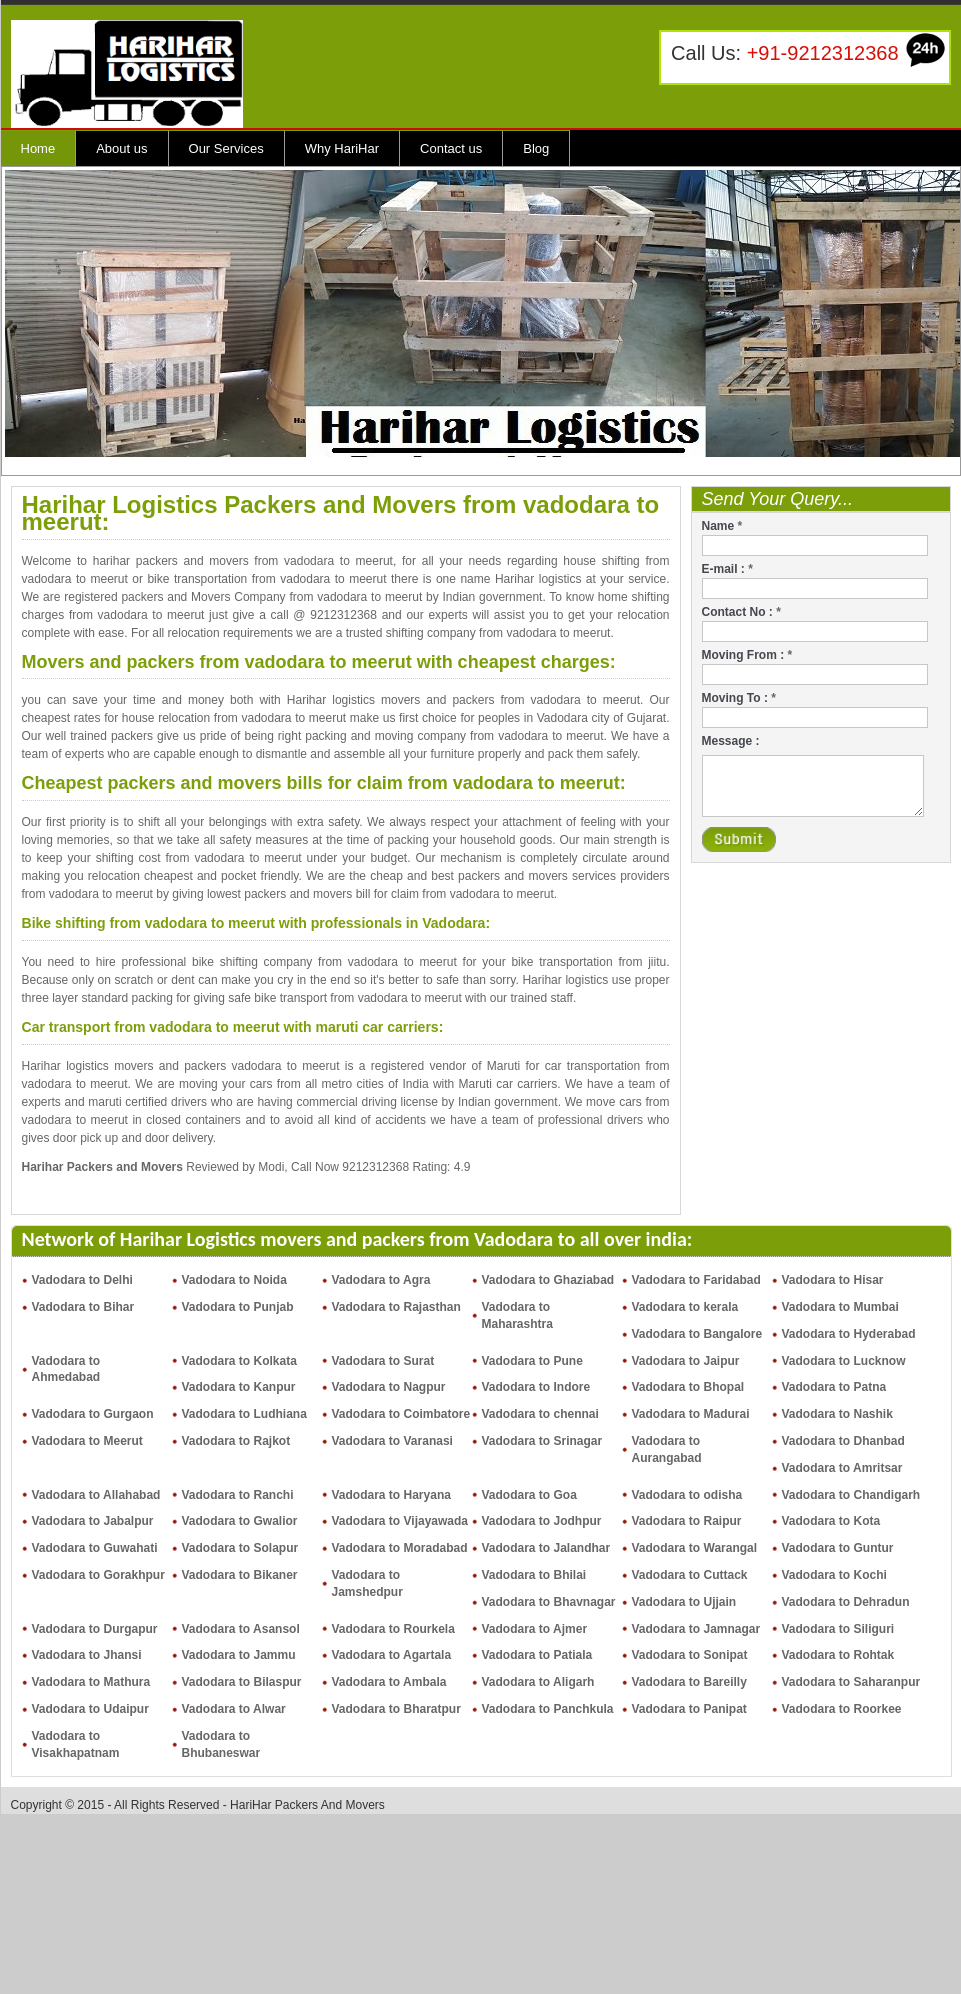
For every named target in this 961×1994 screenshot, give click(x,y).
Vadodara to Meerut (87, 1441)
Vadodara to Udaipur (90, 1709)
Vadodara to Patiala (537, 1655)
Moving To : (739, 698)
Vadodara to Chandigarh (851, 1495)
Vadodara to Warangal (695, 1548)
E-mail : (727, 569)
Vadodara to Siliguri (838, 1629)
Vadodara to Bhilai (534, 1575)
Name (722, 526)
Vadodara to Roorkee (842, 1709)
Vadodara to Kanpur (239, 1387)
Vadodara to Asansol (241, 1629)
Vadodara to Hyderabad (849, 1334)
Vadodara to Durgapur (95, 1629)
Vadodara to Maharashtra (517, 1315)
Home (38, 148)
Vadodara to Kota (831, 1521)
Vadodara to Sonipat (690, 1655)
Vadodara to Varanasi (392, 1441)
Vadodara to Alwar (234, 1709)
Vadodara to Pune (532, 1361)
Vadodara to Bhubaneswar (221, 1744)
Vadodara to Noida (234, 1280)
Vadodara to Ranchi (238, 1495)
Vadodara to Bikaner (240, 1575)
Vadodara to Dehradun (846, 1602)
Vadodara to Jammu (239, 1655)
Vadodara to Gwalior (240, 1521)
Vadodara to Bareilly (689, 1682)
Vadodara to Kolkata (239, 1361)
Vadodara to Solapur (240, 1548)
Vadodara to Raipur (687, 1521)
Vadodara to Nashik (837, 1414)
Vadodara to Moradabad (400, 1548)
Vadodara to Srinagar (542, 1441)
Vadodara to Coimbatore (401, 1414)
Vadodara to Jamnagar (696, 1629)
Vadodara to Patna (834, 1387)
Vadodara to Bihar (83, 1307)
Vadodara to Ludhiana (244, 1414)
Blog (536, 148)
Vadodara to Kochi (834, 1575)
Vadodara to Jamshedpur (367, 1583)
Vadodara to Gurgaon (93, 1414)
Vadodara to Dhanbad (843, 1441)
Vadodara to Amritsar (842, 1468)
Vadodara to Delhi (82, 1280)
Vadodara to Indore (536, 1387)
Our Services (226, 148)
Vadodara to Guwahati (95, 1548)
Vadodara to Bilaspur (242, 1682)
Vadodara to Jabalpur (93, 1521)
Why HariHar (342, 148)
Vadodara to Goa (529, 1495)
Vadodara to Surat (383, 1361)
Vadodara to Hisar (833, 1280)
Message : (731, 741)
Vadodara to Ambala (389, 1682)
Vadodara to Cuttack (690, 1575)
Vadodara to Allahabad (96, 1495)
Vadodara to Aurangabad (667, 1449)
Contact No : (741, 612)
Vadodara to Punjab (238, 1307)
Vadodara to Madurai (691, 1414)
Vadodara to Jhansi (87, 1655)
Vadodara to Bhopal (688, 1387)
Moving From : (747, 655)
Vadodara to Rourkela (393, 1629)
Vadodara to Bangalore (697, 1334)
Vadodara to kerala (685, 1307)
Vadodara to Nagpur (389, 1387)
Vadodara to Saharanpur (851, 1682)
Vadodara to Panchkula (548, 1709)
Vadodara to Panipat (689, 1709)
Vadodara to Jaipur (686, 1361)
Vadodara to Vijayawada (400, 1521)
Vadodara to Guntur (838, 1548)
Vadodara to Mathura (91, 1682)
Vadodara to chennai (540, 1414)
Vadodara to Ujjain (684, 1602)
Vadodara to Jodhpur (542, 1521)
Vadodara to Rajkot (236, 1441)
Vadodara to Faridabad (696, 1280)
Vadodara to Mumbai (840, 1307)
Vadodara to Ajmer (535, 1629)
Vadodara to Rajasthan (396, 1307)
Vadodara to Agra (381, 1280)
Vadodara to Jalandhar (546, 1548)
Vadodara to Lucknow (844, 1361)
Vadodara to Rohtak (838, 1655)
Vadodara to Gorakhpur (98, 1575)
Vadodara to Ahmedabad (66, 1369)
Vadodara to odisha (687, 1495)
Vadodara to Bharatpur (396, 1709)
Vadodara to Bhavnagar (549, 1602)
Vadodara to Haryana (391, 1495)
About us (121, 148)
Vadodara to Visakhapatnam (76, 1744)
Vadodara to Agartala (392, 1655)
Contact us (451, 148)
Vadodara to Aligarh (538, 1682)
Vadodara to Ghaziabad (548, 1280)
